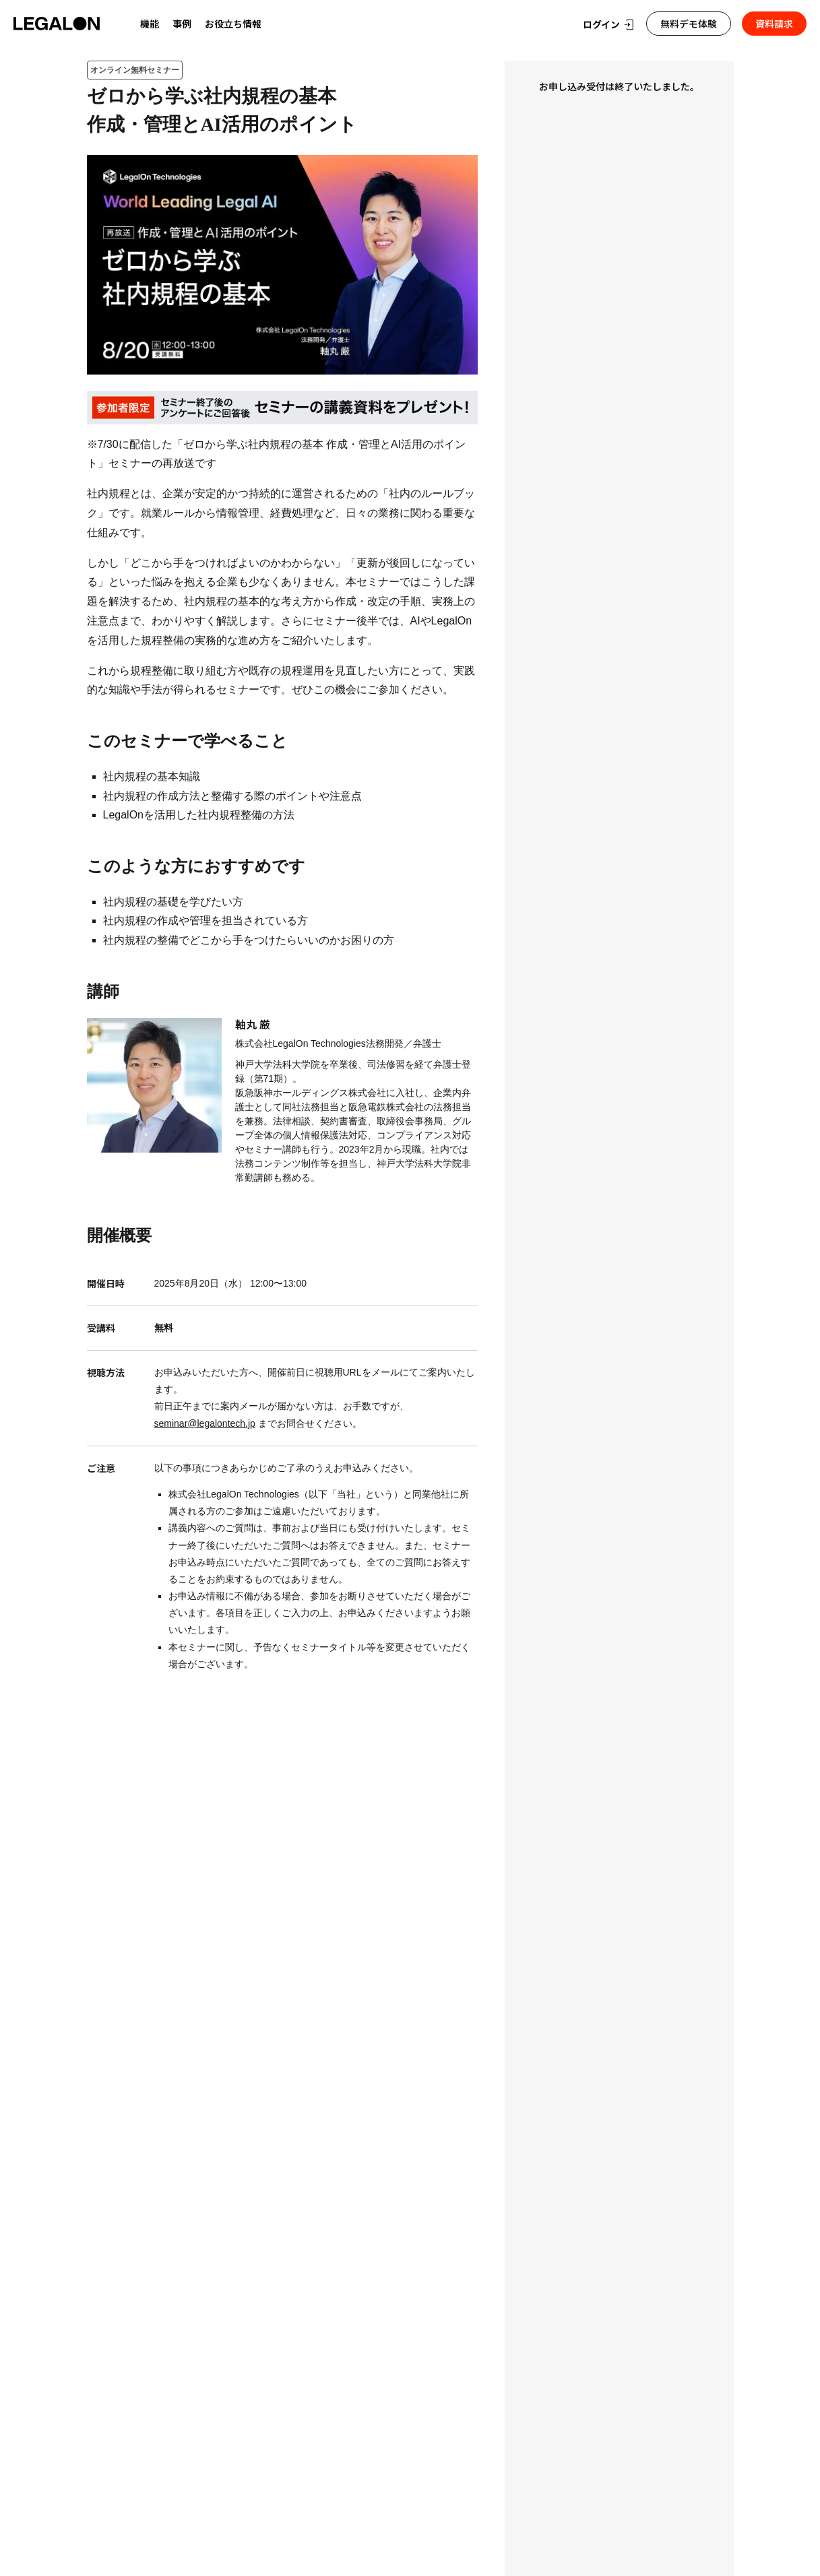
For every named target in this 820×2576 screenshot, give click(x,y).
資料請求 (774, 23)
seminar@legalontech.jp (204, 1423)
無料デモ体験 (688, 23)
